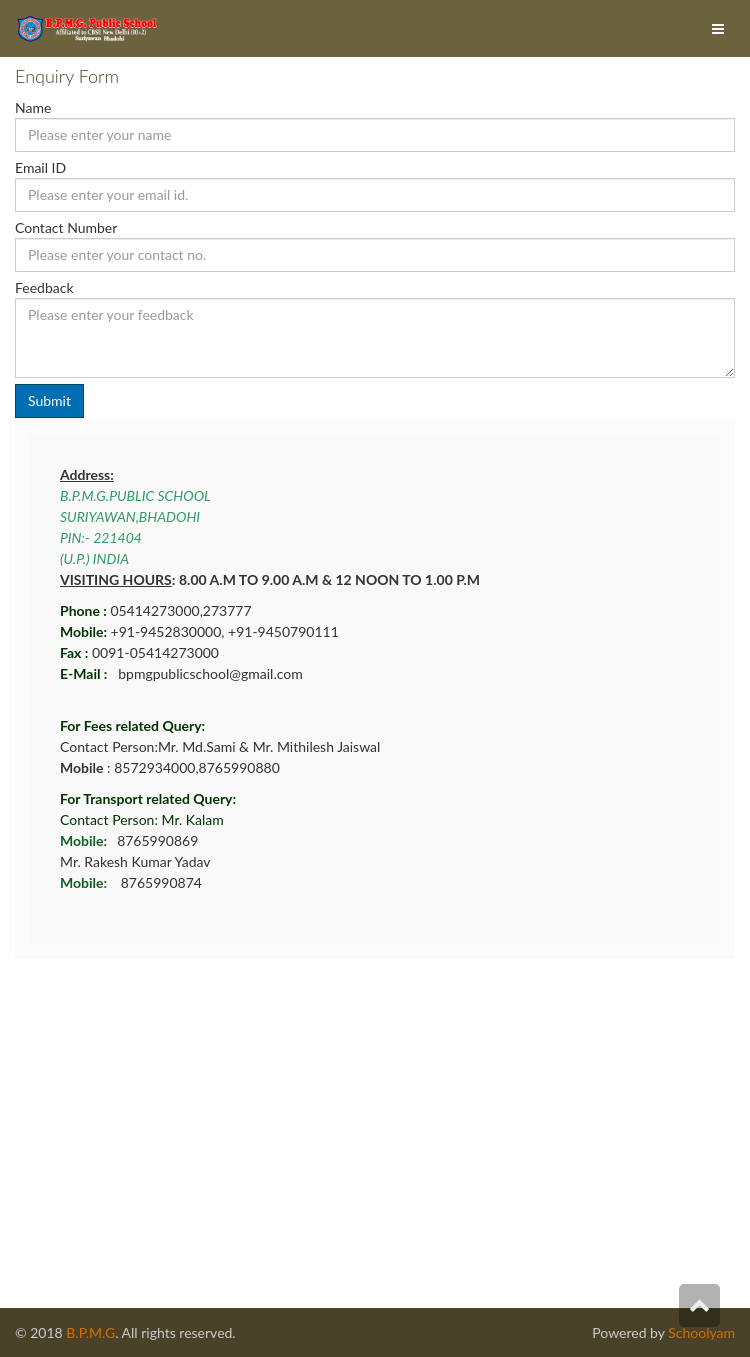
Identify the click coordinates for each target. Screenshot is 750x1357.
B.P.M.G (90, 1332)
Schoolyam (700, 1332)
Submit (49, 400)
